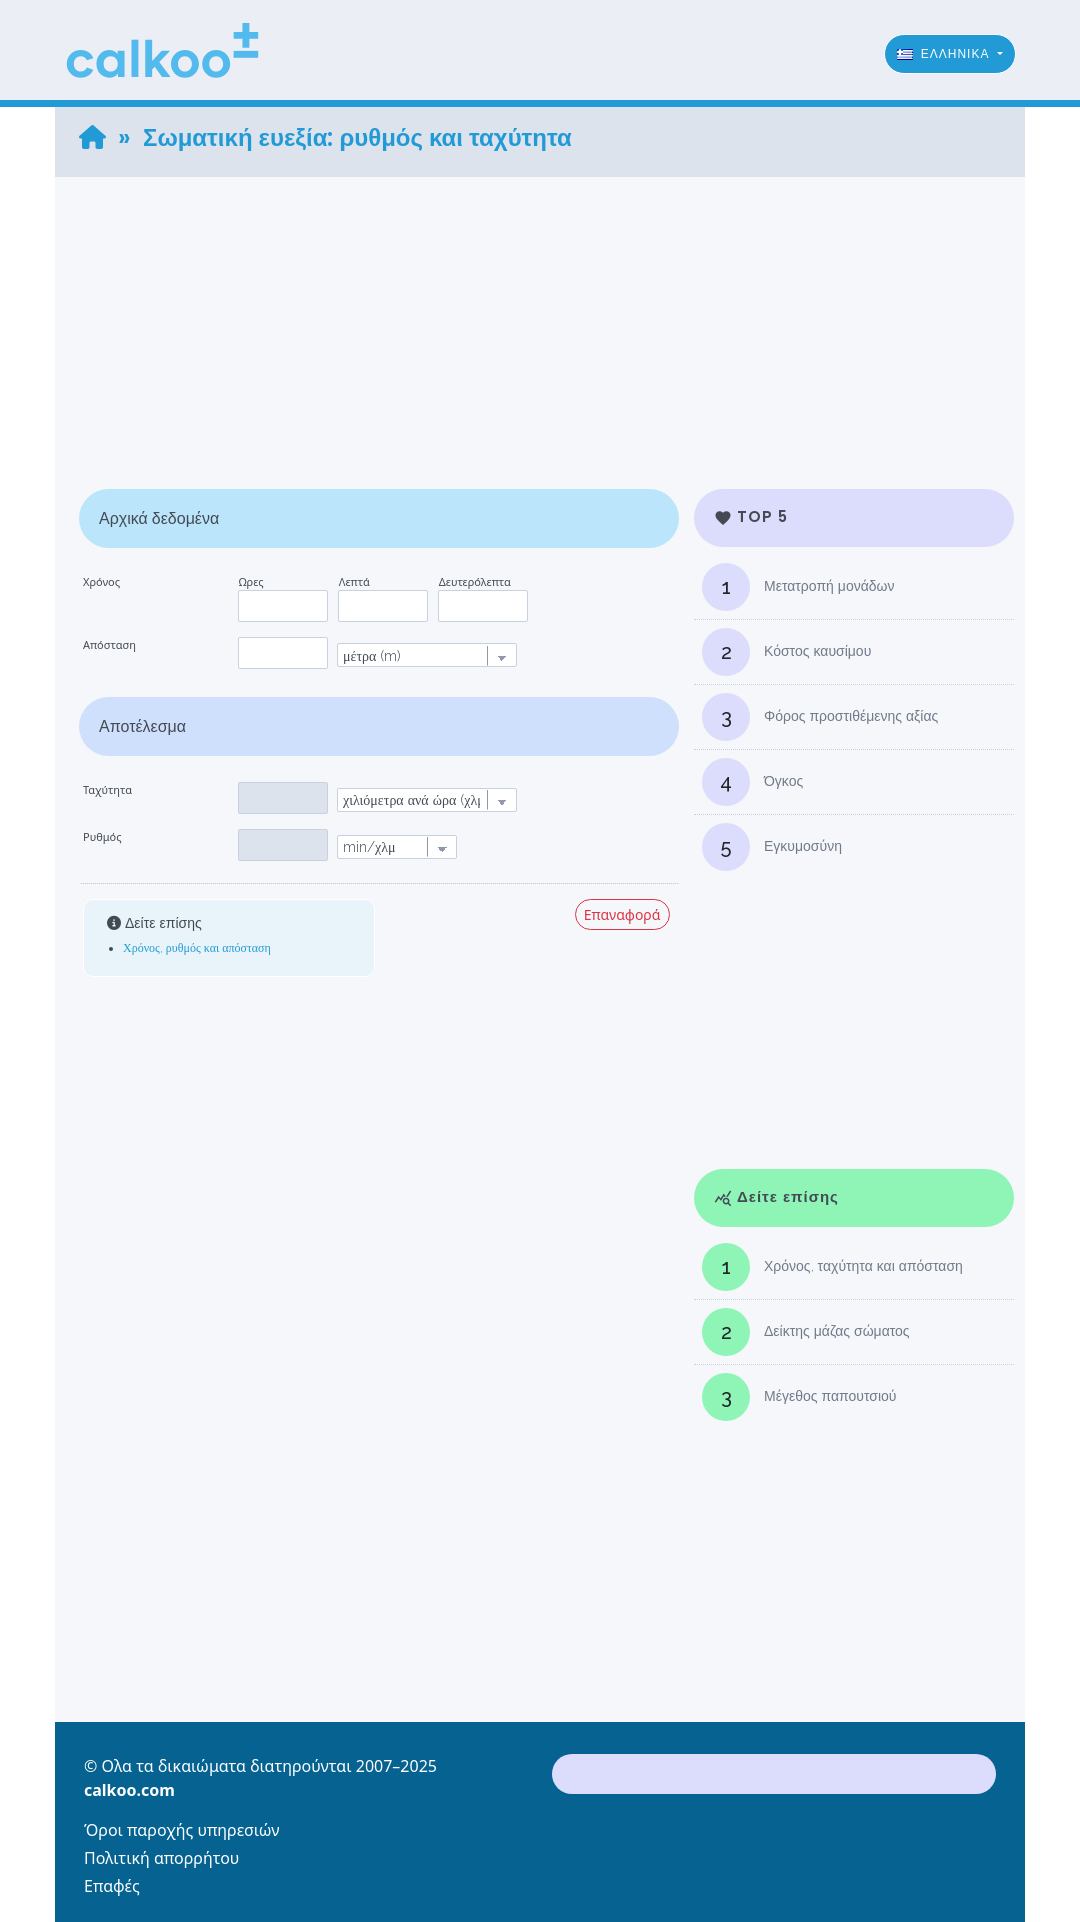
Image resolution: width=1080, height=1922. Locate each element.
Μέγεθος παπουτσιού (799, 1397)
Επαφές (112, 1886)
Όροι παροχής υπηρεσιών (182, 1830)
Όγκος (752, 782)
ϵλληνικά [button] (945, 54)
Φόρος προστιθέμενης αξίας (820, 717)
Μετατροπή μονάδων (798, 587)
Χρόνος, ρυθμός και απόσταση (197, 948)
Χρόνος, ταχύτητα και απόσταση (832, 1267)
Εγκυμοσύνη (772, 847)
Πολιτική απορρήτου (161, 1858)
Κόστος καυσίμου (786, 652)
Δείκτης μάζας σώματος (806, 1332)
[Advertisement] (540, 317)
